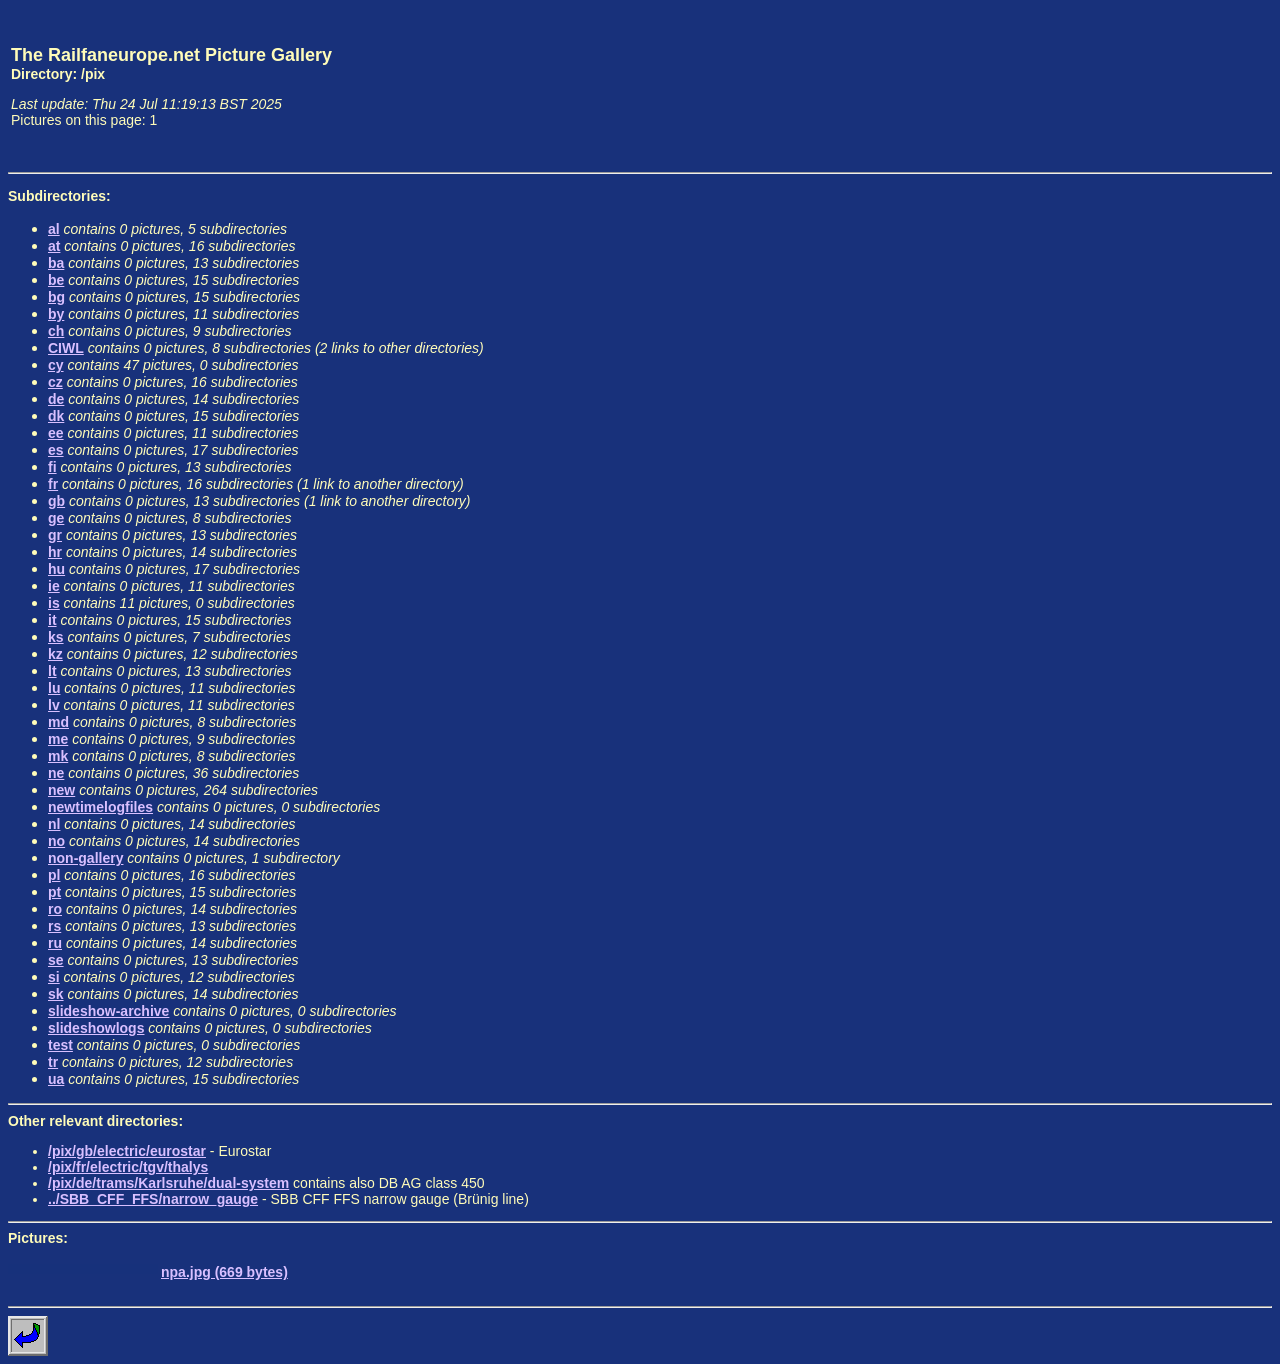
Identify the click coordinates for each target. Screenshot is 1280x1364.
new (61, 790)
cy (56, 365)
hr (55, 552)
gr (55, 535)
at (54, 246)
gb (56, 501)
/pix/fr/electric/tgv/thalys (128, 1167)
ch (56, 331)
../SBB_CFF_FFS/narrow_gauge (153, 1199)
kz (55, 654)
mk (58, 756)
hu (56, 569)
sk (56, 994)
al (54, 229)
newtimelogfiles (100, 807)
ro (55, 909)
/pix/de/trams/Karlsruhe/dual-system (168, 1183)
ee (56, 433)
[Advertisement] (1179, 86)
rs (54, 926)
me (58, 739)
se (56, 960)
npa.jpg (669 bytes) (224, 1272)
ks (56, 637)
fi (52, 467)
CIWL (66, 348)
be (56, 280)
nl (54, 824)
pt (54, 892)
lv (54, 705)
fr (53, 484)
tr (53, 1062)
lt (52, 671)
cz (55, 382)
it (52, 620)
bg (56, 297)
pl (54, 875)
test (60, 1045)
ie (54, 586)
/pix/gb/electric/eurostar (127, 1151)
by (56, 314)
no (56, 841)
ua (56, 1079)
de (56, 399)
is (54, 603)
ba (56, 263)
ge (56, 518)
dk (56, 416)
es (56, 450)
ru (55, 943)
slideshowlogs (96, 1028)
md (58, 722)
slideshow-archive (108, 1011)
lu (54, 688)
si (54, 977)
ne (56, 773)
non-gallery (85, 858)
